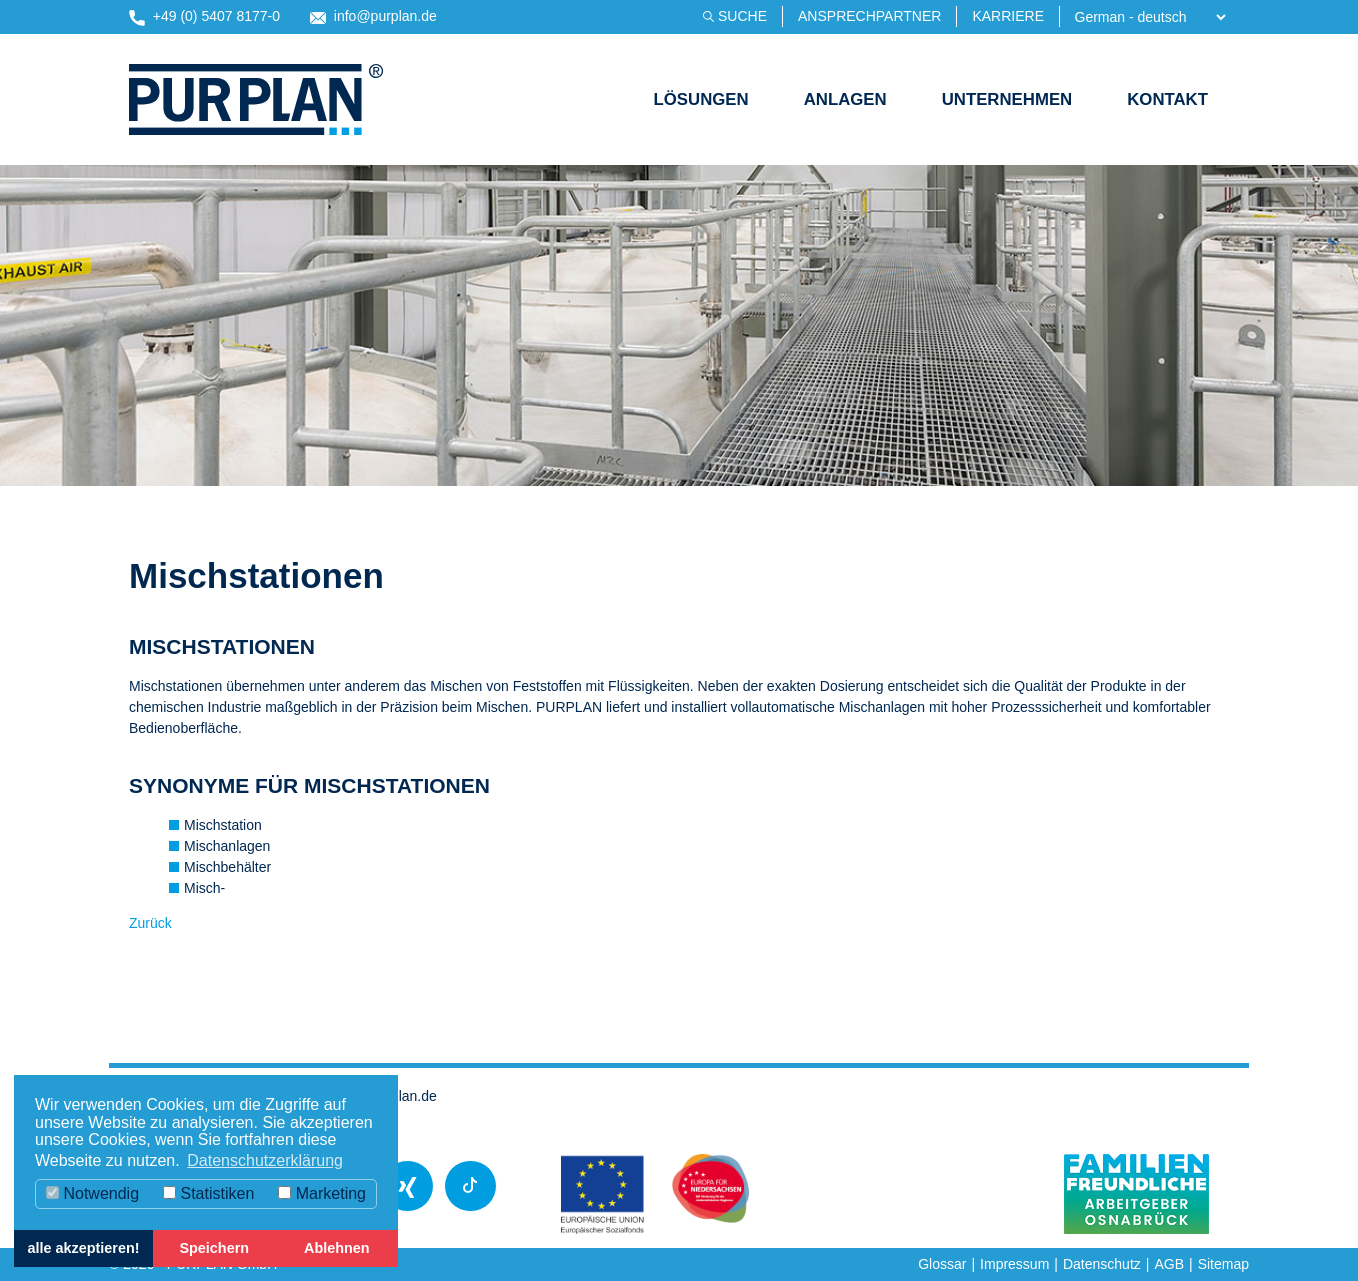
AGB (1169, 1264)
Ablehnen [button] (337, 1248)
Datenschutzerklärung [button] (265, 1160)
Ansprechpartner (869, 16)
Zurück (150, 923)
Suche (742, 16)
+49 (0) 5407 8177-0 (204, 16)
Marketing (322, 1193)
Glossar (942, 1264)
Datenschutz (1102, 1264)
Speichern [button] (214, 1248)
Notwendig (92, 1193)
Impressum (1014, 1264)
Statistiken (208, 1193)
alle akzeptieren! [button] (84, 1248)
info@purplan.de (373, 16)
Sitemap (1223, 1264)
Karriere (1008, 16)
